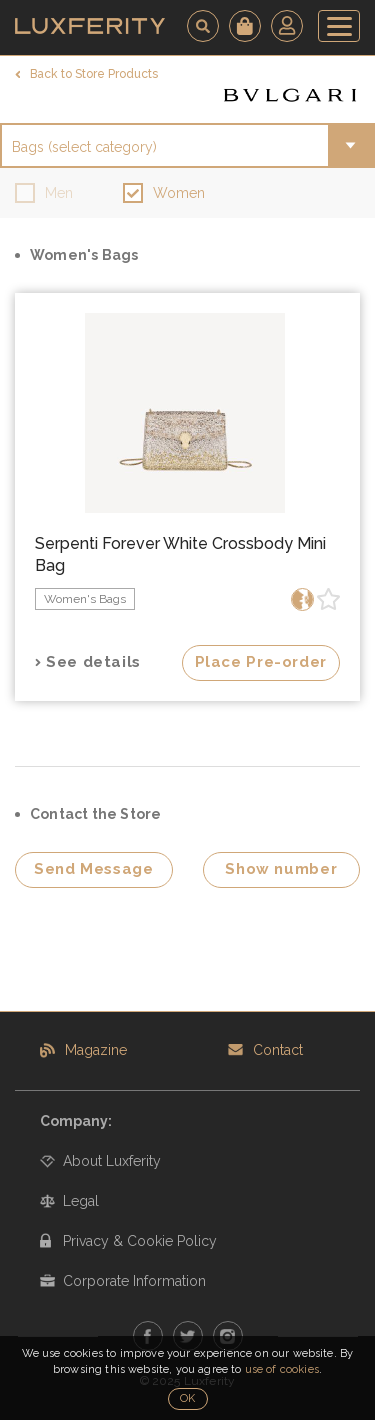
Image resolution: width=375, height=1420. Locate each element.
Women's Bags (85, 599)
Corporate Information (134, 1281)
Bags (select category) (84, 147)
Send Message (94, 869)
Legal (81, 1201)
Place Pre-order (261, 662)
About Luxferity (112, 1161)
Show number (281, 869)
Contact (278, 1050)
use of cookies (282, 1369)
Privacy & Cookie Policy (140, 1241)
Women (179, 193)
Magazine (96, 1050)
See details (93, 662)
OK (187, 1398)
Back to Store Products (94, 74)
